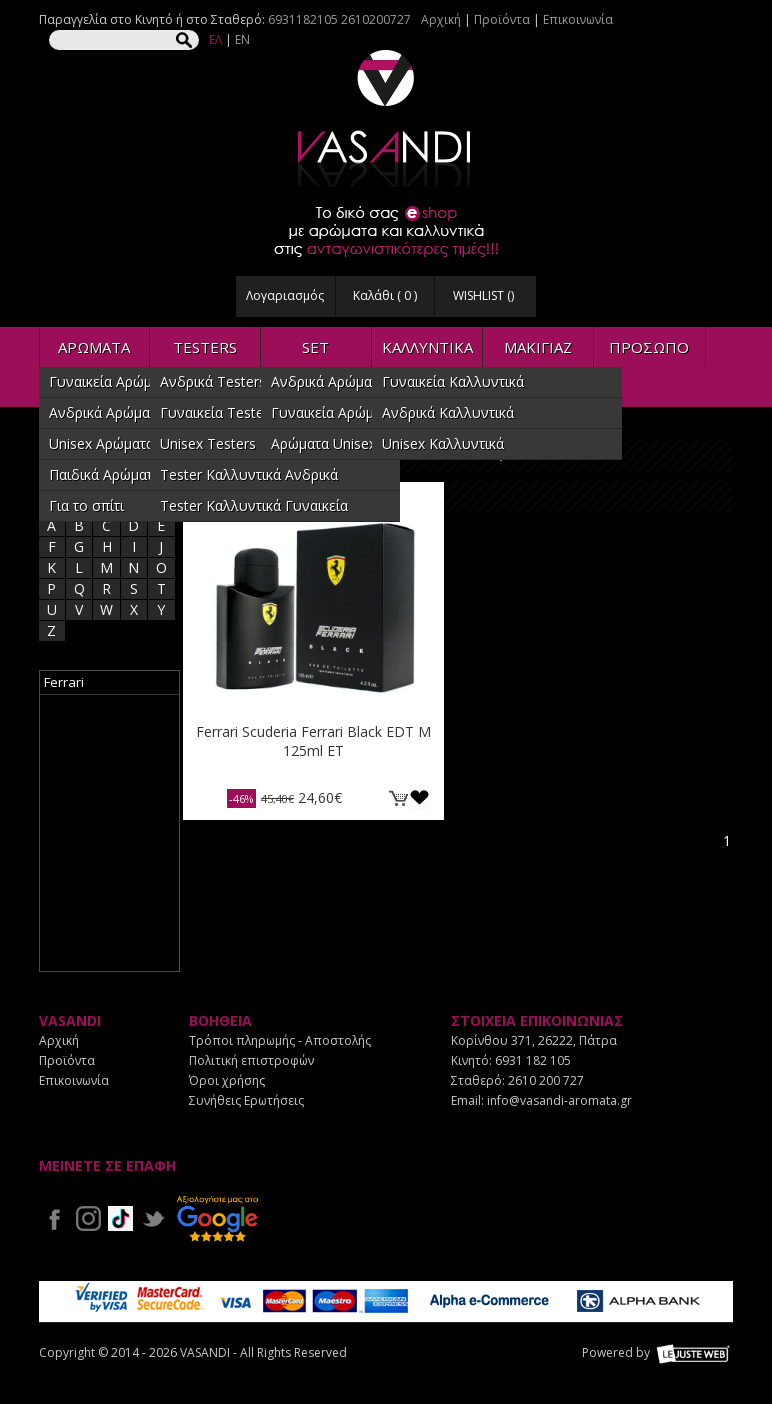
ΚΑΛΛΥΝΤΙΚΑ (427, 347)
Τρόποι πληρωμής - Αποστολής (280, 1040)
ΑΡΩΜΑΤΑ (94, 347)
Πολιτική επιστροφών (251, 1060)
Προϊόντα (502, 19)
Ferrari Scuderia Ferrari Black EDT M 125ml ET (313, 741)
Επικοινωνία (578, 19)
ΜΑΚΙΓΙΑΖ (538, 347)
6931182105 (303, 19)
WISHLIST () (483, 295)
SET (315, 347)
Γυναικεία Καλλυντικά (453, 381)
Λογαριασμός (285, 295)
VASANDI (386, 118)
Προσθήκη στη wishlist (419, 797)
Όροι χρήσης (227, 1080)
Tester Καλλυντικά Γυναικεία (254, 505)
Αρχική (441, 19)
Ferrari (64, 682)
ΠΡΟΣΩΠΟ (649, 347)
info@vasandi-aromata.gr (559, 1100)
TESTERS (205, 347)
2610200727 (376, 19)
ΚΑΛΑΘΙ (398, 797)
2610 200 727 (546, 1080)
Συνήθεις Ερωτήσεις (246, 1100)
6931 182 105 (533, 1060)
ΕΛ (215, 39)
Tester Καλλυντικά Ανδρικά (249, 474)
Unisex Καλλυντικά (443, 443)
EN (242, 39)
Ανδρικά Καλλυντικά (448, 412)
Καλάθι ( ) (385, 295)
